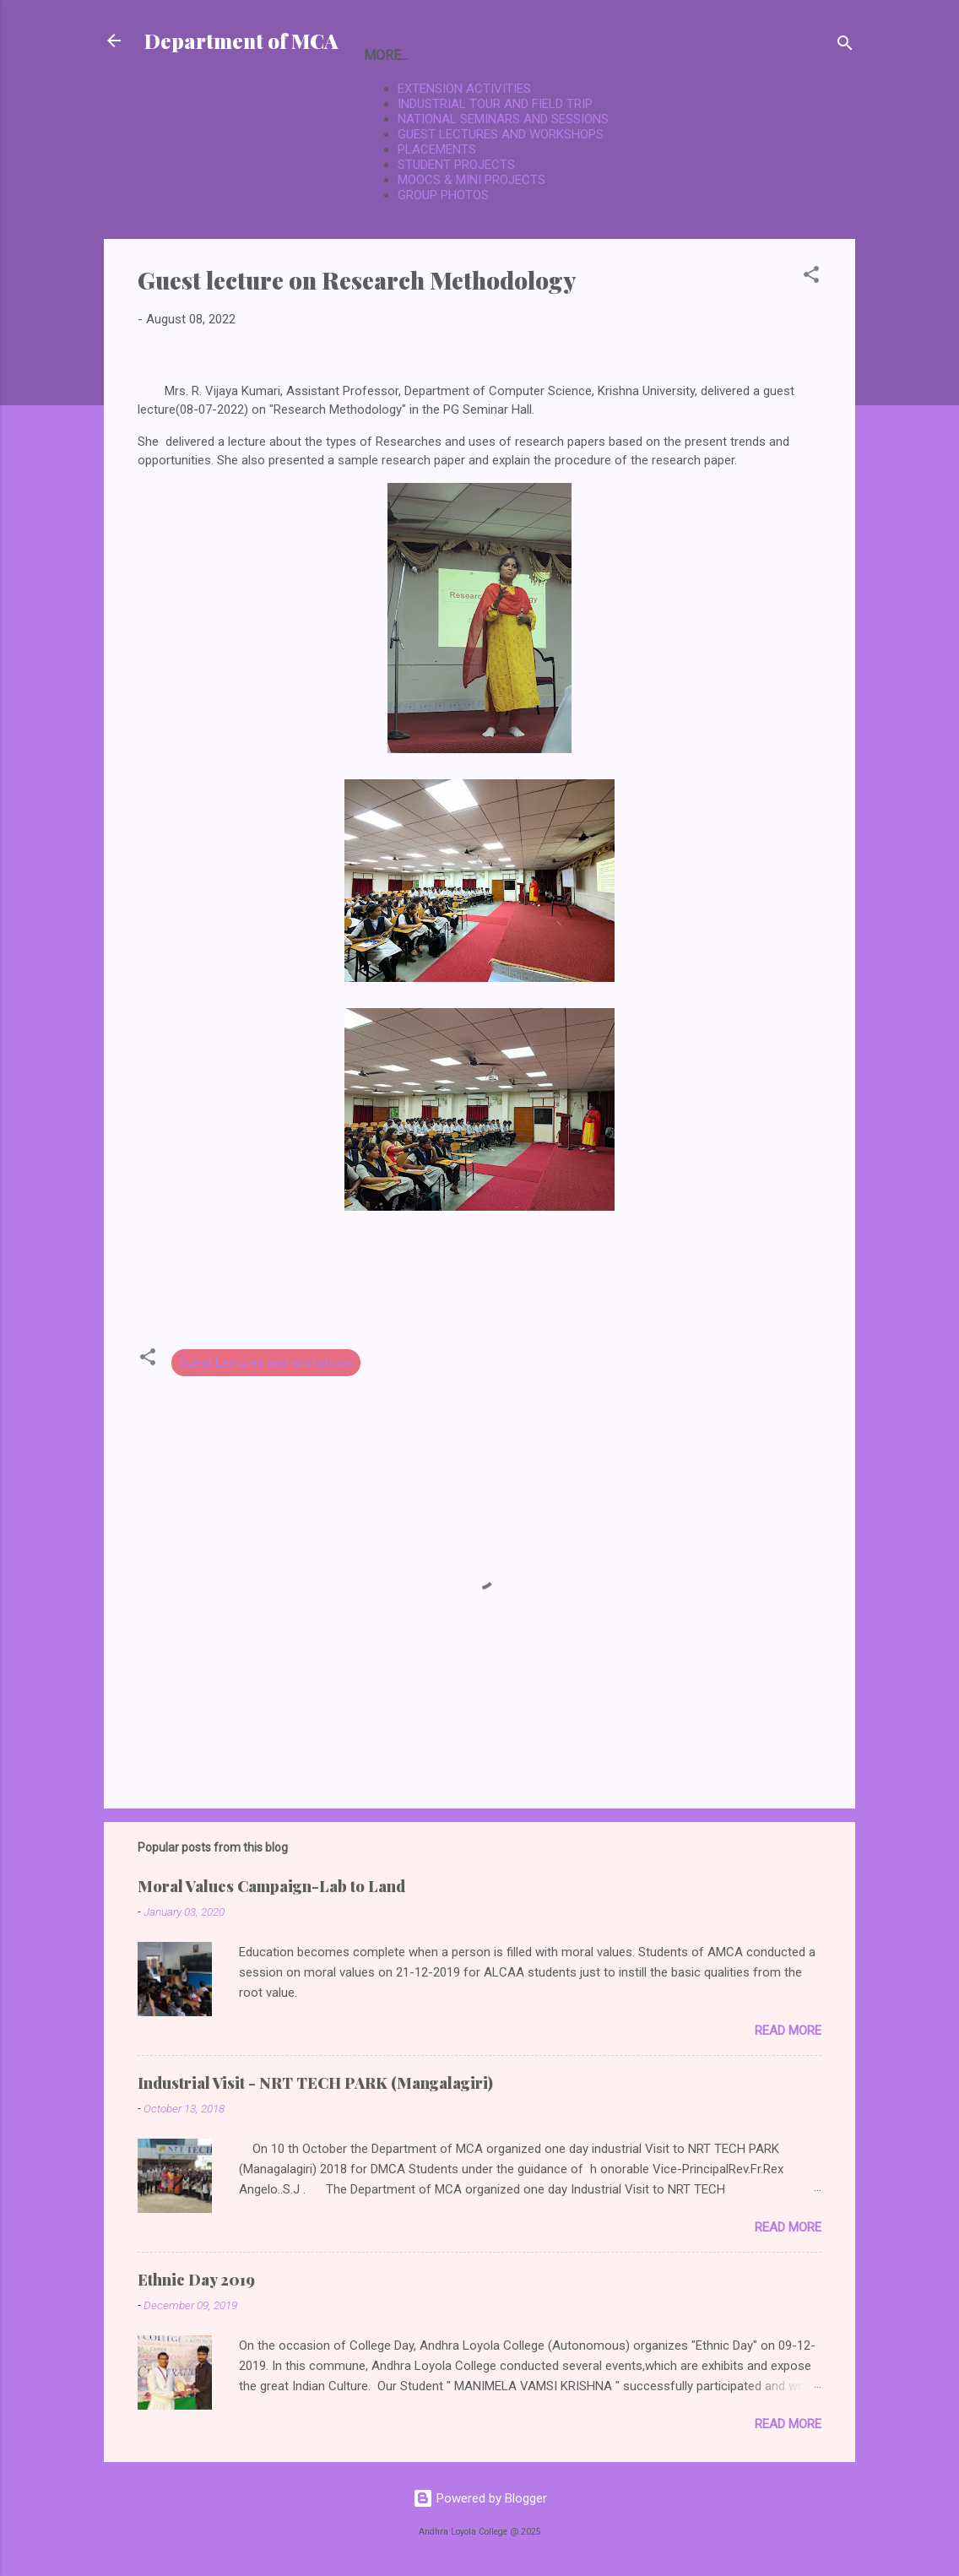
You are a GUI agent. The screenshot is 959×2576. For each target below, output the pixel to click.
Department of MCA (241, 40)
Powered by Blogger (480, 2498)
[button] (811, 277)
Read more (788, 2030)
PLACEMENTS (437, 149)
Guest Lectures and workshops (266, 1362)
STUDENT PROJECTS (456, 164)
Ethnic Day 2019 (196, 2280)
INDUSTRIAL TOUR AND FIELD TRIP (495, 103)
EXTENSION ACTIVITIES (464, 88)
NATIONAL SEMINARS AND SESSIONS (503, 119)
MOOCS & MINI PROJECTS (471, 179)
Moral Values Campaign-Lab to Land (271, 1886)
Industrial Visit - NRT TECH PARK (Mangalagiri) (315, 2083)
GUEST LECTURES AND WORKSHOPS (501, 134)
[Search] (845, 46)
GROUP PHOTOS (443, 195)
